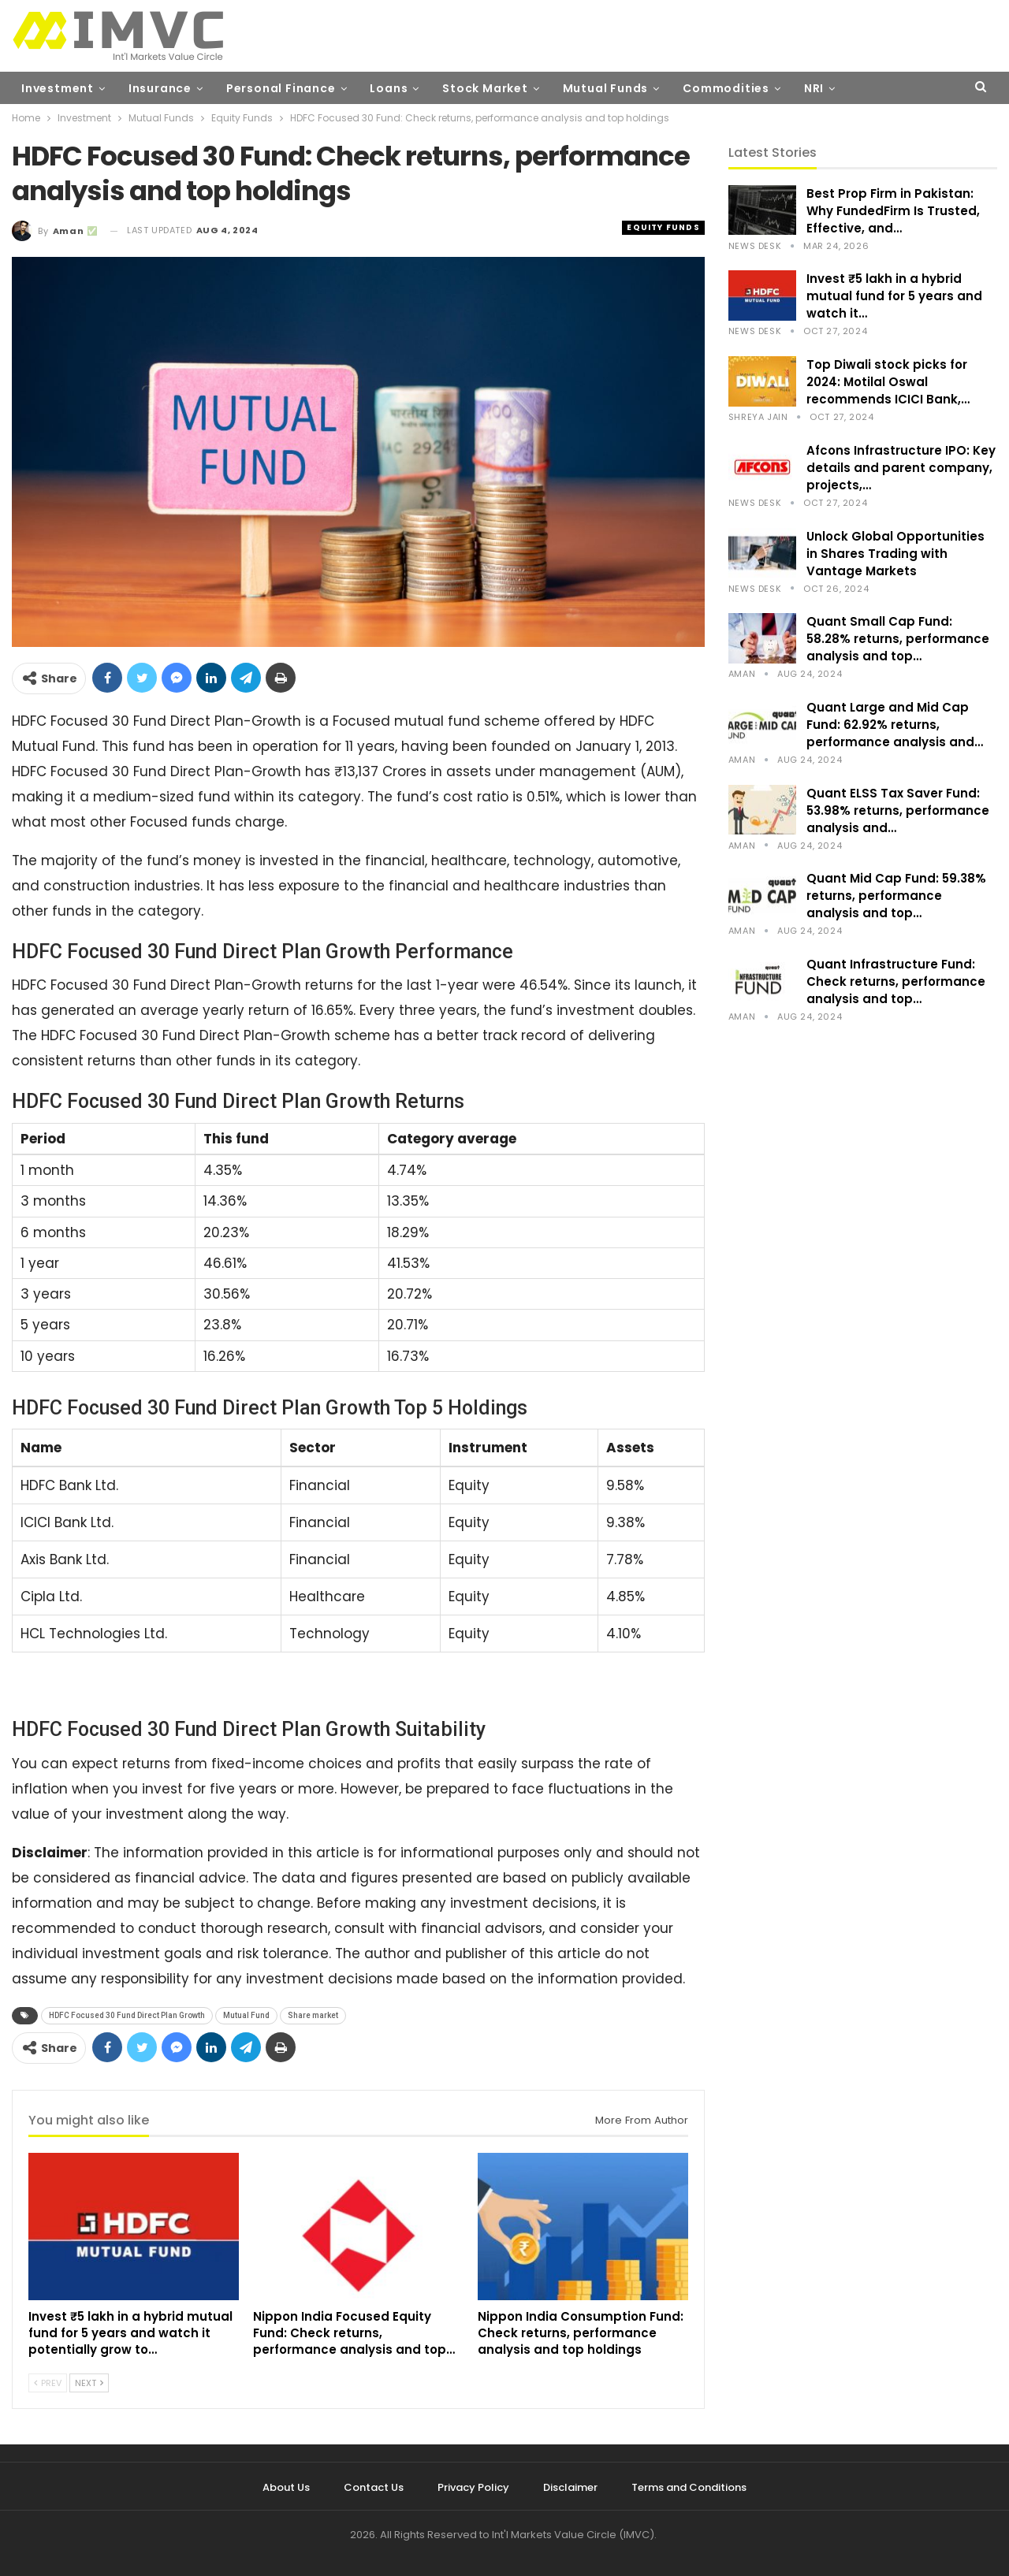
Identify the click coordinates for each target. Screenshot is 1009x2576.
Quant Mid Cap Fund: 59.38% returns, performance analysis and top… (896, 895)
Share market (313, 2015)
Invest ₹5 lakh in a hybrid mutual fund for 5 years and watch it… (894, 296)
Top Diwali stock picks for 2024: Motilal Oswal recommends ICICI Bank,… (888, 381)
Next (89, 2383)
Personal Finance (281, 88)
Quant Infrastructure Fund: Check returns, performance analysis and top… (895, 981)
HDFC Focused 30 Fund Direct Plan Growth (127, 2015)
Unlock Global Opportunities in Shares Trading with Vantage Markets (895, 553)
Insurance (160, 88)
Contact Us (374, 2487)
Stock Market (485, 88)
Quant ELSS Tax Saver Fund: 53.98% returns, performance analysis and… (897, 810)
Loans (389, 88)
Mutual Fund (246, 2015)
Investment (57, 88)
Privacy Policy (473, 2487)
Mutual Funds (606, 88)
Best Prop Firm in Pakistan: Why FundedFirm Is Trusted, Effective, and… (893, 210)
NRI (814, 88)
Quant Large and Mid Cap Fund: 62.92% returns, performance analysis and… (894, 724)
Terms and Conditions (689, 2487)
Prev (47, 2383)
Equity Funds (663, 227)
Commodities (726, 88)
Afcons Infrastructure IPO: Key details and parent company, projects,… (901, 467)
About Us (286, 2487)
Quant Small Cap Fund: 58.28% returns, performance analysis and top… (897, 638)
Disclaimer (570, 2487)
